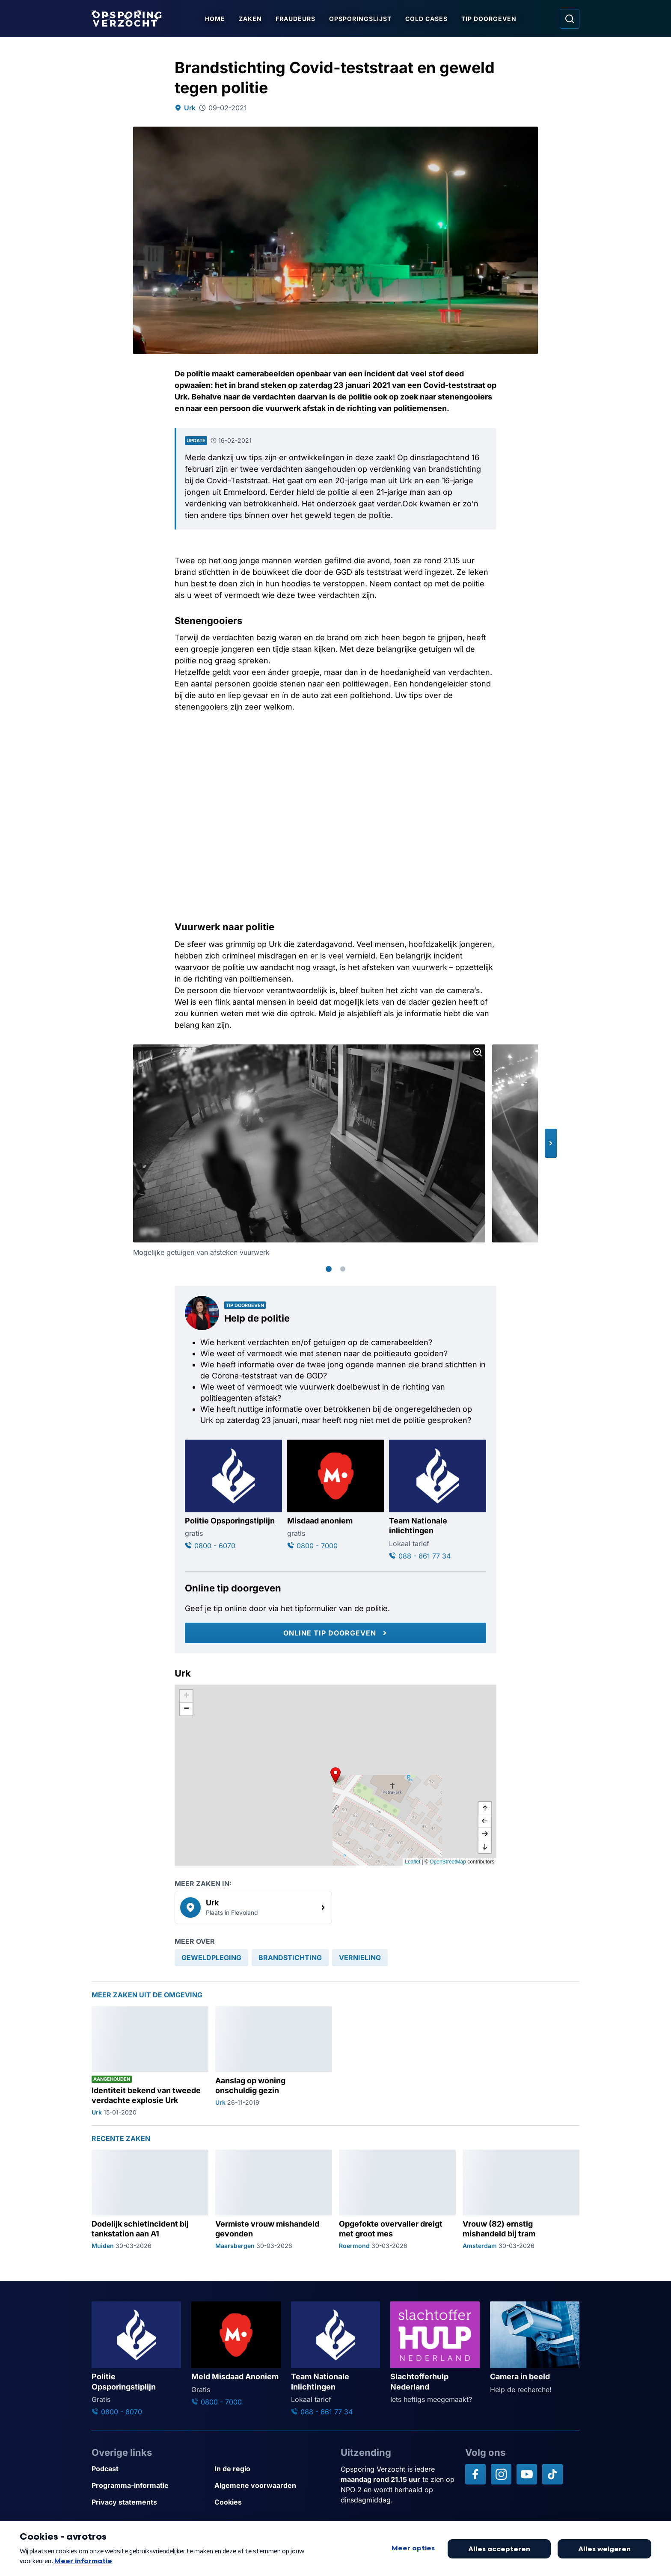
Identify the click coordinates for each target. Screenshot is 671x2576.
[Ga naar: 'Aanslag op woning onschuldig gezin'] (273, 2061)
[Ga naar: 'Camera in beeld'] (534, 2348)
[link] (253, 1907)
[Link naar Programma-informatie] (150, 2485)
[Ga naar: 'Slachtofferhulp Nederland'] (435, 2352)
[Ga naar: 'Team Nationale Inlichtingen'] (335, 2359)
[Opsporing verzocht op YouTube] (527, 2474)
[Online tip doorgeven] (335, 1633)
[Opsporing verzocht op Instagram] (501, 2474)
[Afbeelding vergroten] (477, 1052)
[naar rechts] (484, 1834)
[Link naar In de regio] (272, 2469)
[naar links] (484, 1821)
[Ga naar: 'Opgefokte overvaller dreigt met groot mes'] (397, 2200)
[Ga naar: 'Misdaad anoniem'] (335, 1495)
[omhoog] (484, 1808)
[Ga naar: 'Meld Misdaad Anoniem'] (236, 2354)
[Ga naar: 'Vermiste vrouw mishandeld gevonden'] (273, 2200)
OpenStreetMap (448, 1862)
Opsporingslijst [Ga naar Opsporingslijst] (360, 18)
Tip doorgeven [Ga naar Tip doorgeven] (489, 18)
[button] (551, 1143)
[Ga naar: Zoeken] (569, 19)
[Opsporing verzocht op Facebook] (475, 2474)
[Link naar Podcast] (150, 2469)
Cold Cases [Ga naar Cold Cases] (426, 18)
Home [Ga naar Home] (215, 18)
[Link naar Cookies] (272, 2502)
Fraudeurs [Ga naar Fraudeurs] (295, 18)
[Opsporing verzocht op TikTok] (552, 2474)
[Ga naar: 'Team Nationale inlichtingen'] (437, 1500)
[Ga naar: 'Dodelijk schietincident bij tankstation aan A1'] (150, 2200)
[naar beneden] (484, 1846)
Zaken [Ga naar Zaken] (250, 18)
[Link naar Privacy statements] (150, 2502)
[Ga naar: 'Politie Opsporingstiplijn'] (233, 1495)
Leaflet (412, 1862)
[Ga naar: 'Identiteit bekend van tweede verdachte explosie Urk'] (150, 2061)
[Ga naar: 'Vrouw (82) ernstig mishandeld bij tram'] (521, 2200)
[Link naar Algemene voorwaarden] (272, 2485)
